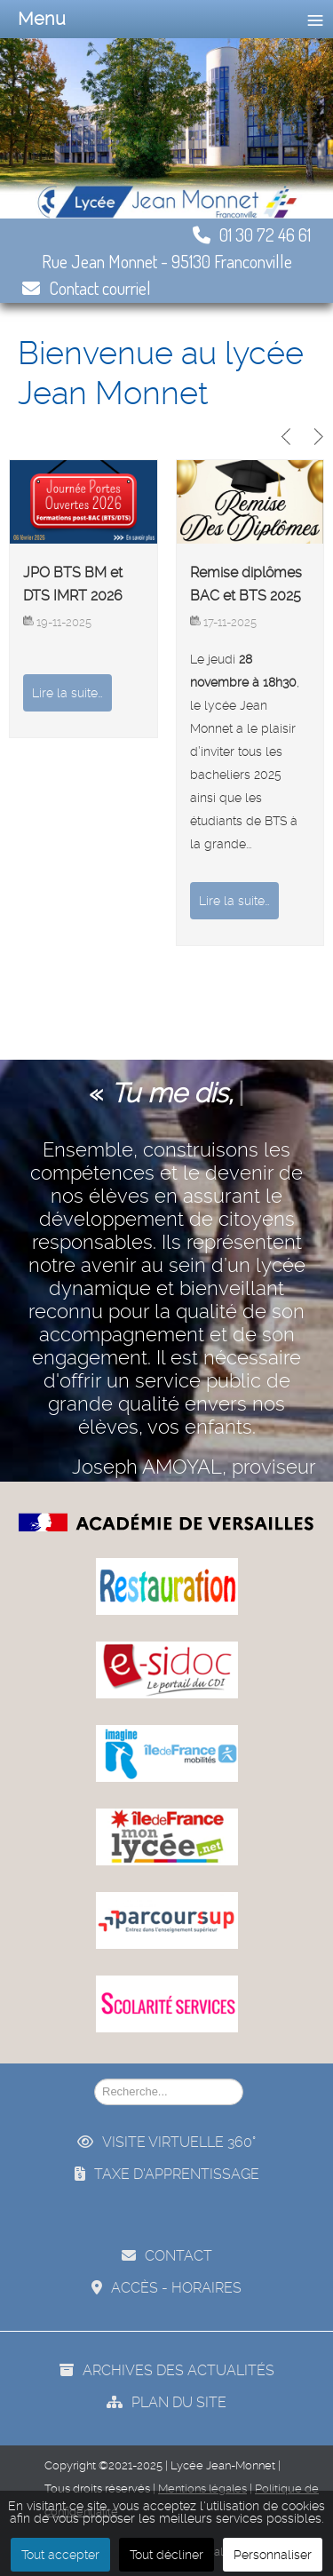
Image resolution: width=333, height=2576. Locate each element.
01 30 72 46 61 (252, 234)
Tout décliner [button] (166, 2555)
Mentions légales (202, 2488)
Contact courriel (86, 287)
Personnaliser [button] (273, 2555)
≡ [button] (315, 19)
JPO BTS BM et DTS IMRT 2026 (73, 584)
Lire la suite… (67, 693)
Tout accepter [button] (60, 2555)
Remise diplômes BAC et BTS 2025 (246, 584)
